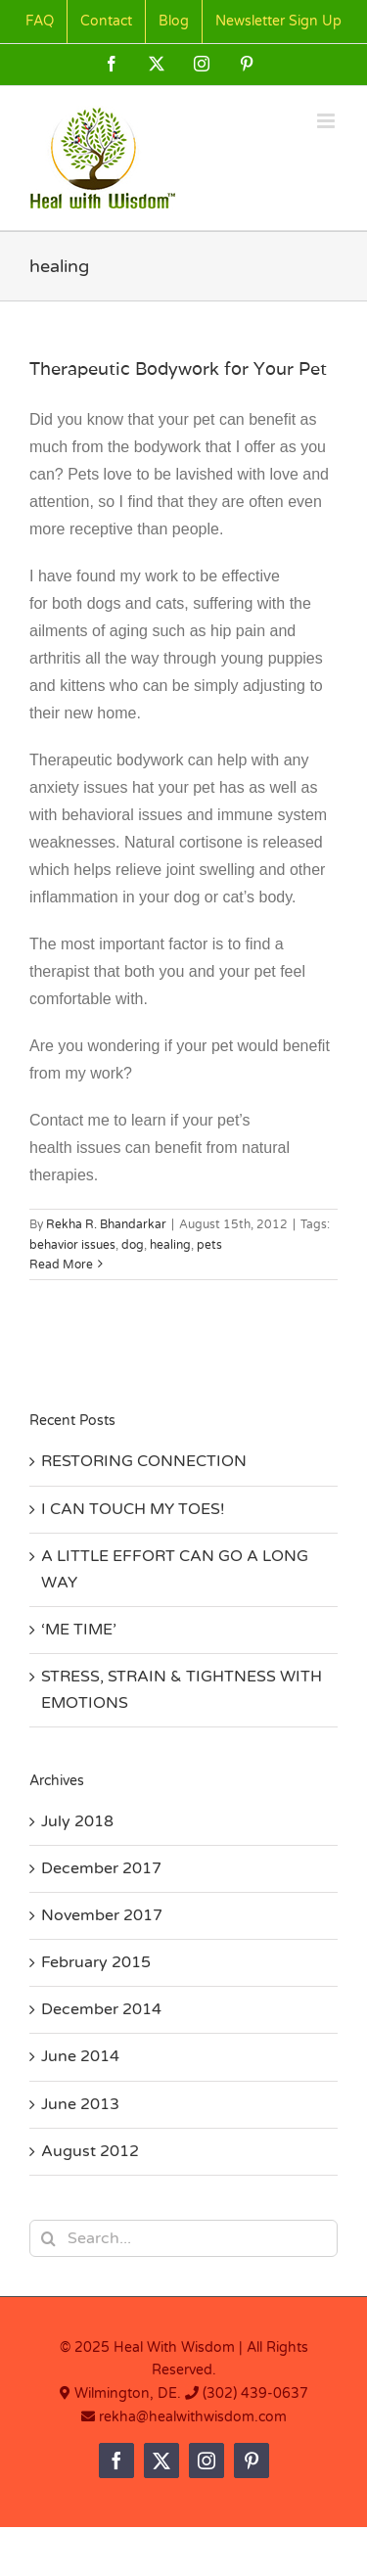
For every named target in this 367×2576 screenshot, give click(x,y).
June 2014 (80, 2056)
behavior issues (72, 1245)
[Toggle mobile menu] (327, 121)
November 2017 (101, 1915)
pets (209, 1245)
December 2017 (101, 1868)
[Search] (48, 2238)
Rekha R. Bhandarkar (106, 1224)
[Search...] (183, 2238)
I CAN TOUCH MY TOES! (133, 1509)
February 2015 (96, 1962)
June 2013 (80, 2104)
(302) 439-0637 (255, 2393)
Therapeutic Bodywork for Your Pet (178, 368)
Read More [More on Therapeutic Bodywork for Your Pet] (61, 1264)
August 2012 (90, 2151)
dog (132, 1245)
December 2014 (101, 2009)
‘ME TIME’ (78, 1629)
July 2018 (77, 1821)
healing (170, 1245)
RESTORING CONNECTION (144, 1461)
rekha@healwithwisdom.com (191, 2417)
